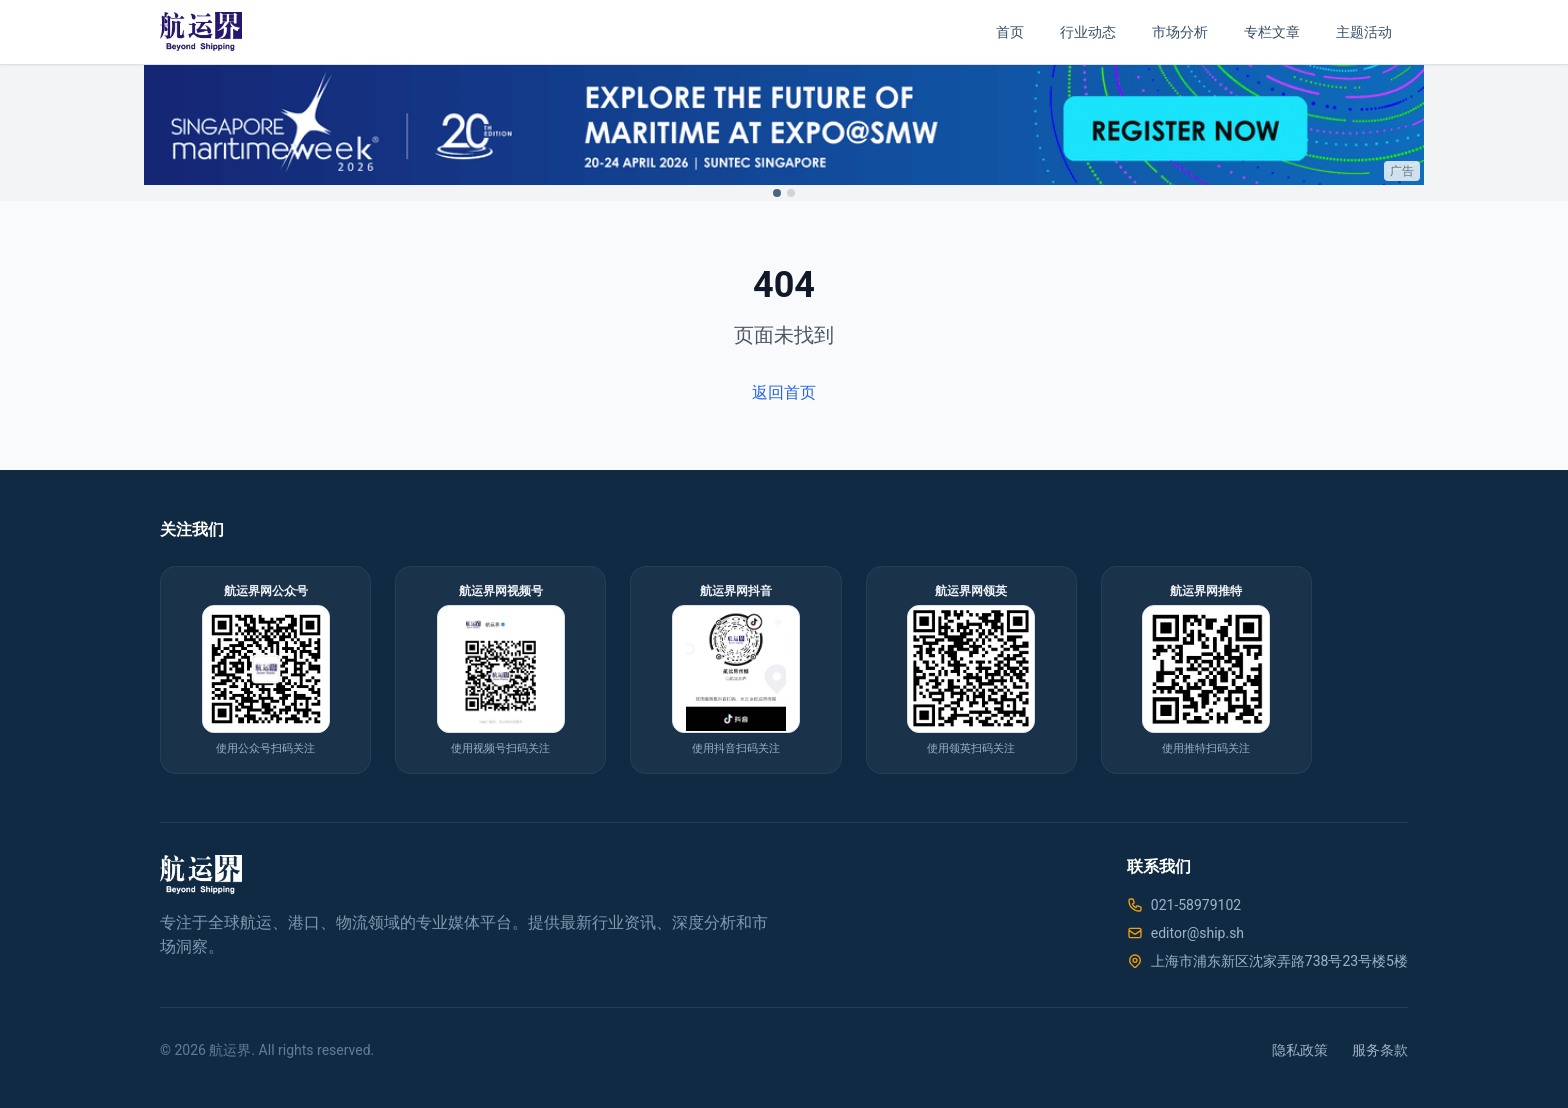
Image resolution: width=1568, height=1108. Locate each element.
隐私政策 (1300, 1050)
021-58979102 (1196, 905)
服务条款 (1380, 1050)
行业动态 (1088, 32)
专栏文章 (1272, 32)
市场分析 (1180, 32)
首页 (1010, 32)
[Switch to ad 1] (777, 193)
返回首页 (784, 392)
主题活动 (1364, 32)
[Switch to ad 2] (791, 193)
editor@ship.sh (1197, 933)
